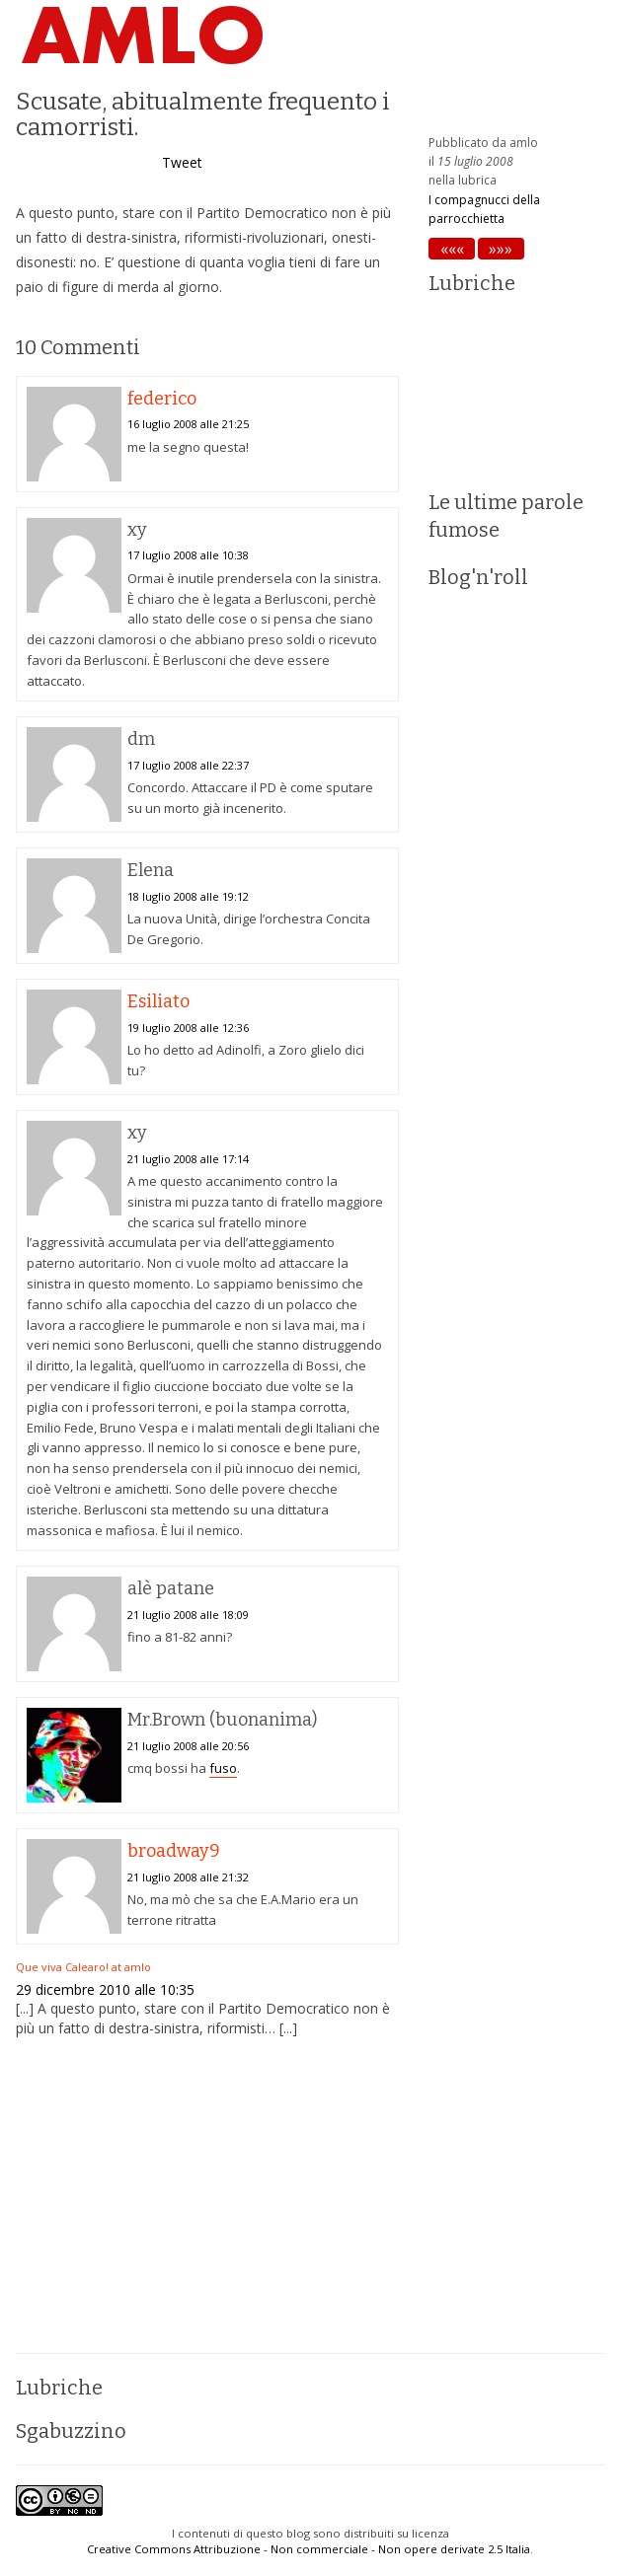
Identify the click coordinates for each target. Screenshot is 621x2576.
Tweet (182, 162)
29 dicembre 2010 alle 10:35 (105, 1989)
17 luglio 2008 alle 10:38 (188, 555)
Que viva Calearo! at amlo (83, 1966)
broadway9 (173, 1851)
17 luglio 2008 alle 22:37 (188, 765)
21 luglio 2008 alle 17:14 (188, 1158)
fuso (223, 1768)
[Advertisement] (207, 2195)
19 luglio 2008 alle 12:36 (188, 1027)
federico (161, 398)
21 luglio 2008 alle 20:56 (188, 1745)
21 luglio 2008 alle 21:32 (188, 1877)
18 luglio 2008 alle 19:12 (188, 896)
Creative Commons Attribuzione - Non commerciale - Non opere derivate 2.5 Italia (308, 2548)
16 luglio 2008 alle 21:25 (188, 423)
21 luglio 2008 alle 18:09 (188, 1614)
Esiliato (158, 1001)
